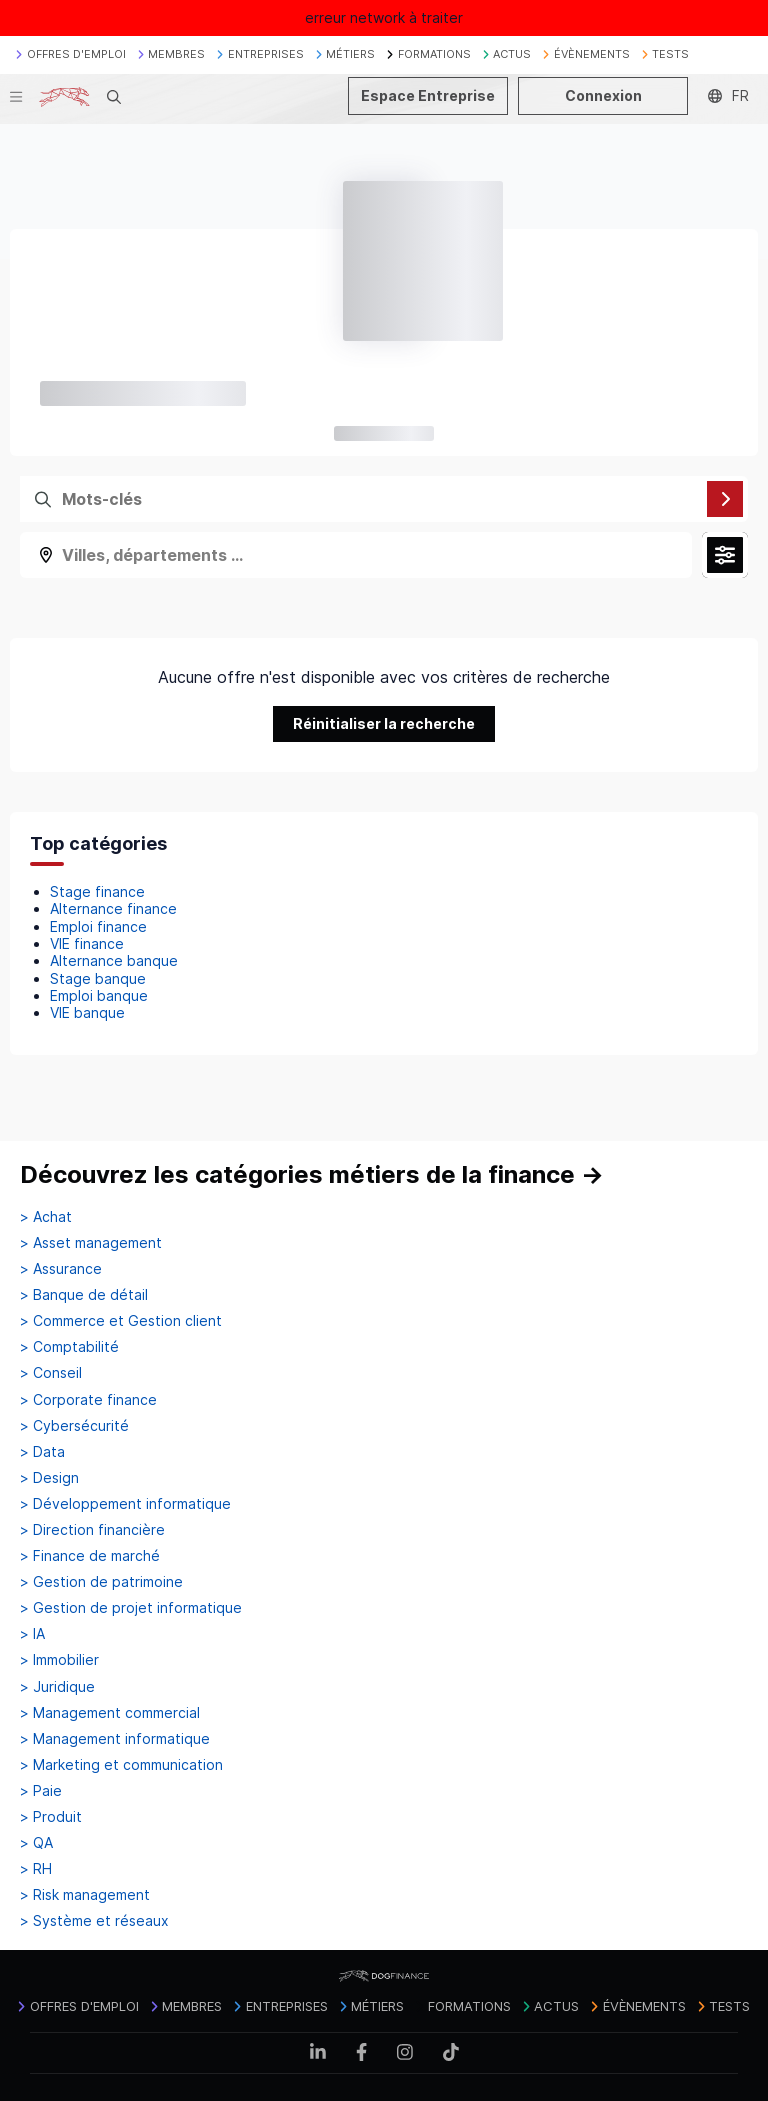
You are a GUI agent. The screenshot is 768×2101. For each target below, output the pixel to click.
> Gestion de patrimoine (101, 1582)
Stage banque (98, 978)
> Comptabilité (69, 1347)
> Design (49, 1478)
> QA (36, 1843)
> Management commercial (110, 1713)
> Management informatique (115, 1739)
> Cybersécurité (74, 1426)
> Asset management (91, 1243)
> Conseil (51, 1373)
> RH (36, 1869)
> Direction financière (92, 1530)
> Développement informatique (125, 1504)
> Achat (46, 1217)
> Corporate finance (88, 1400)
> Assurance (61, 1269)
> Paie (41, 1791)
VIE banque (87, 1012)
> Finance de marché (90, 1556)
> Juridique (57, 1687)
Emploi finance (98, 926)
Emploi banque (99, 995)
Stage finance (97, 891)
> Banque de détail (84, 1295)
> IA (32, 1634)
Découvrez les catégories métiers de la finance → (312, 1174)
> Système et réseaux (94, 1921)
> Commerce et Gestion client (121, 1321)
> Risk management (85, 1895)
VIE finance (87, 943)
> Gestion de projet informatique (131, 1608)
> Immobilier (59, 1660)
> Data (42, 1452)
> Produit (51, 1817)
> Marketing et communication (121, 1765)
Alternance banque (114, 960)
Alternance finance (113, 908)
